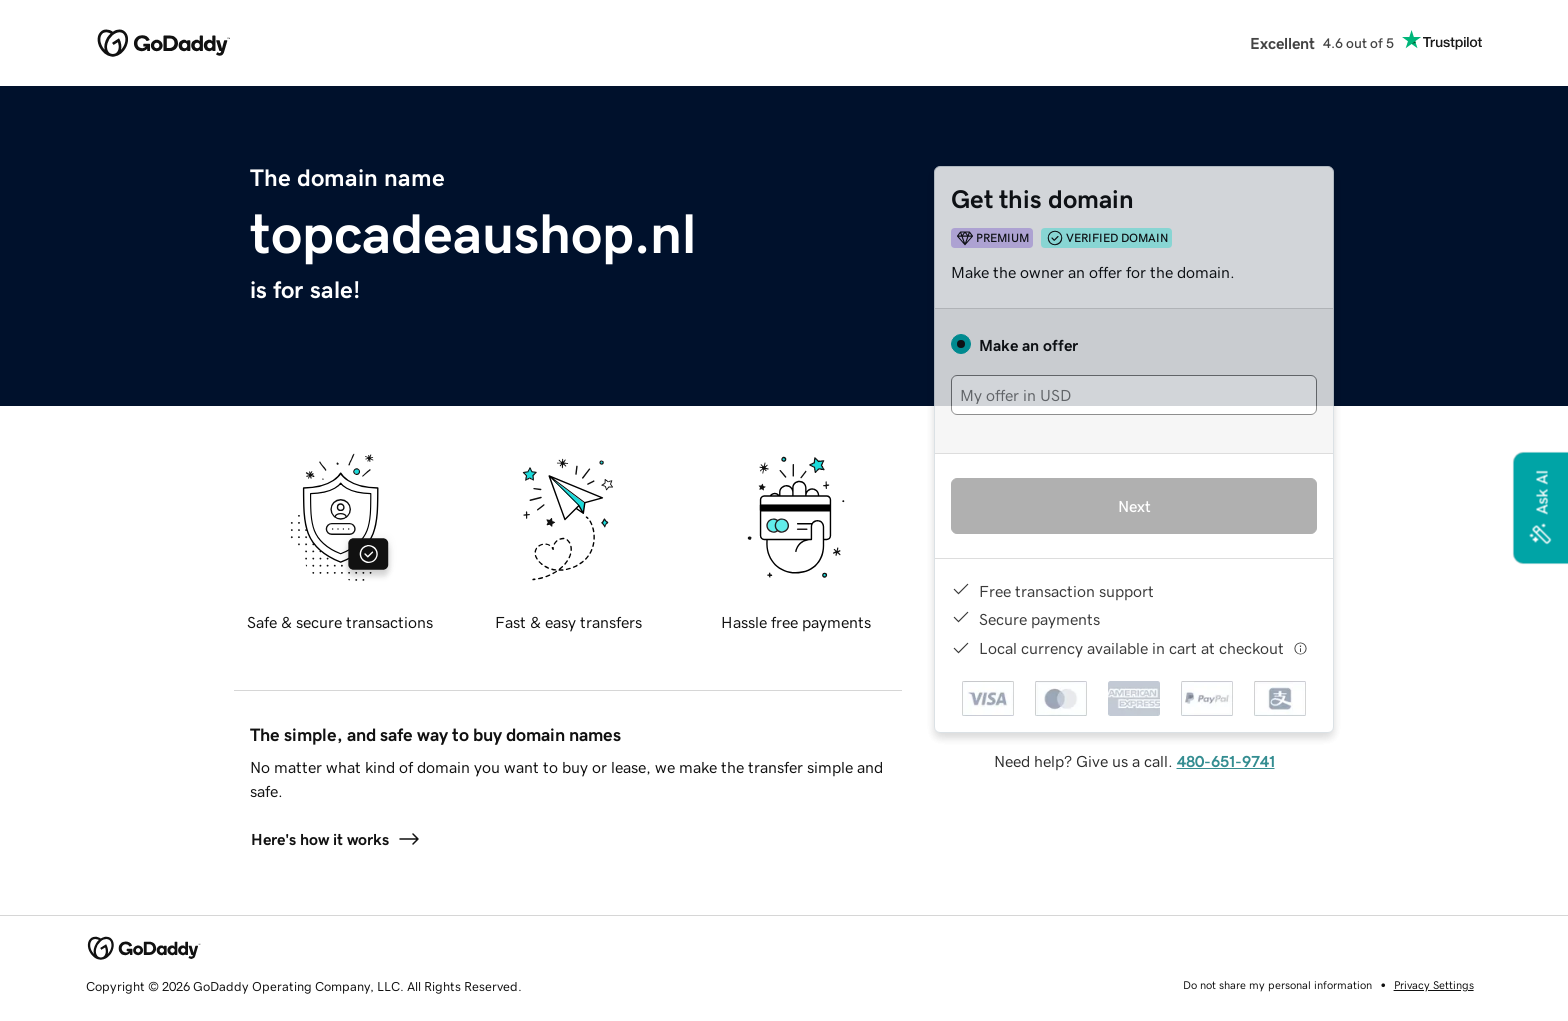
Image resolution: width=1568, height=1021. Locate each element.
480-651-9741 (1226, 761)
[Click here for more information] (1300, 648)
